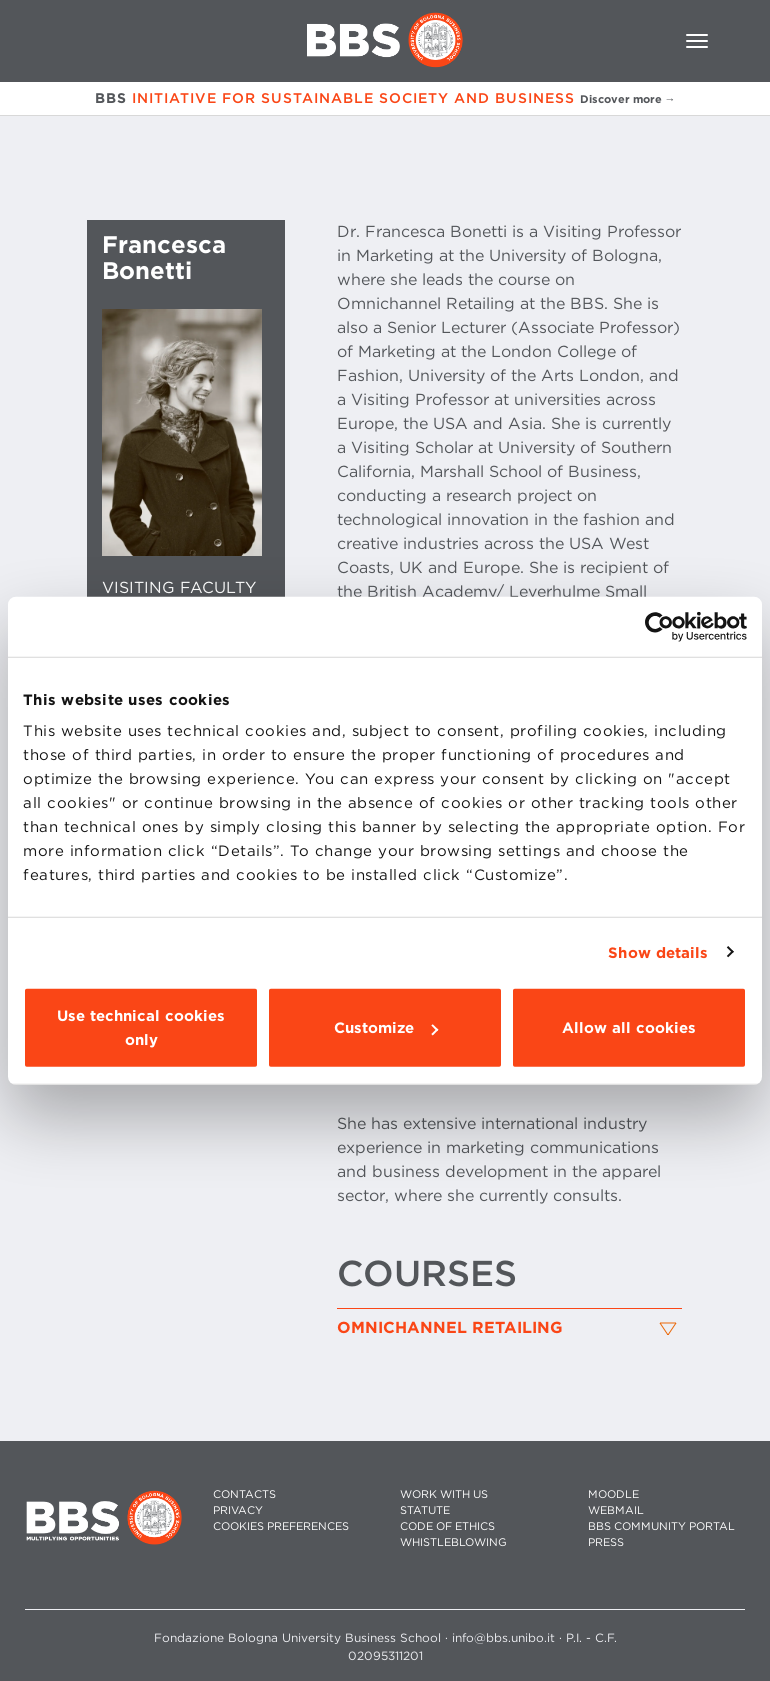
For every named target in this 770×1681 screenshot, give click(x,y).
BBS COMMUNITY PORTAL (661, 1526)
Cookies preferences (281, 1526)
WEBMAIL (616, 1510)
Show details (658, 952)
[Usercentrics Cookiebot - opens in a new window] (659, 626)
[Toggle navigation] (697, 41)
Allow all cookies (629, 1028)
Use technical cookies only (141, 1028)
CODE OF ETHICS (447, 1526)
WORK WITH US (444, 1494)
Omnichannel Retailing (450, 1328)
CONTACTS (244, 1494)
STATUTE (425, 1510)
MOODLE (613, 1494)
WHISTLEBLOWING (453, 1542)
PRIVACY (238, 1510)
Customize (386, 1028)
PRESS (606, 1542)
